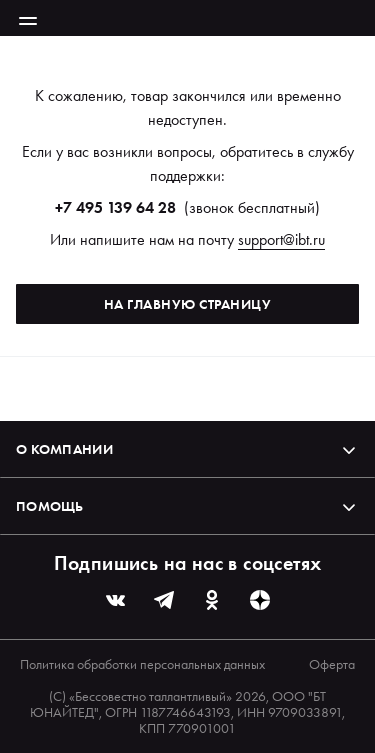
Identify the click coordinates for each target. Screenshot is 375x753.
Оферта (332, 664)
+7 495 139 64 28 (115, 207)
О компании (187, 449)
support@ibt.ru (281, 239)
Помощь (187, 506)
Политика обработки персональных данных (142, 664)
